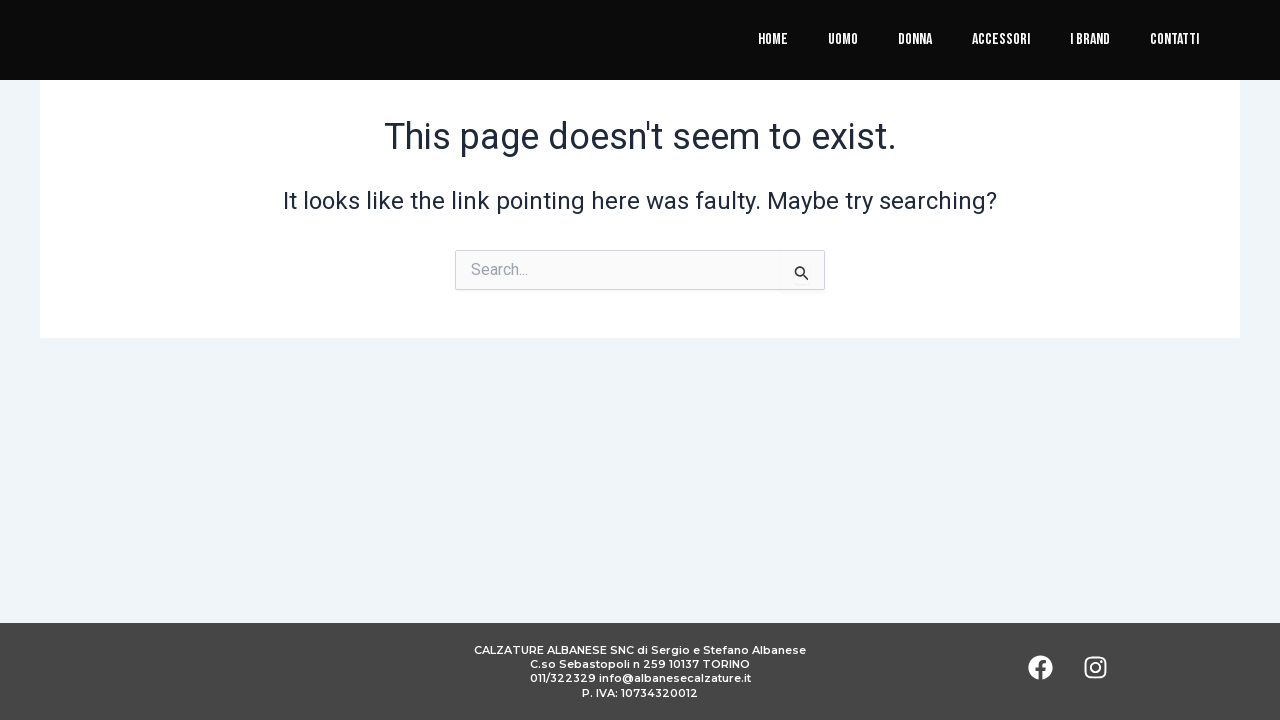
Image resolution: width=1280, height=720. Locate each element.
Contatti (1174, 39)
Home (773, 39)
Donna (915, 39)
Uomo (843, 39)
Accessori (1001, 39)
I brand (1090, 39)
